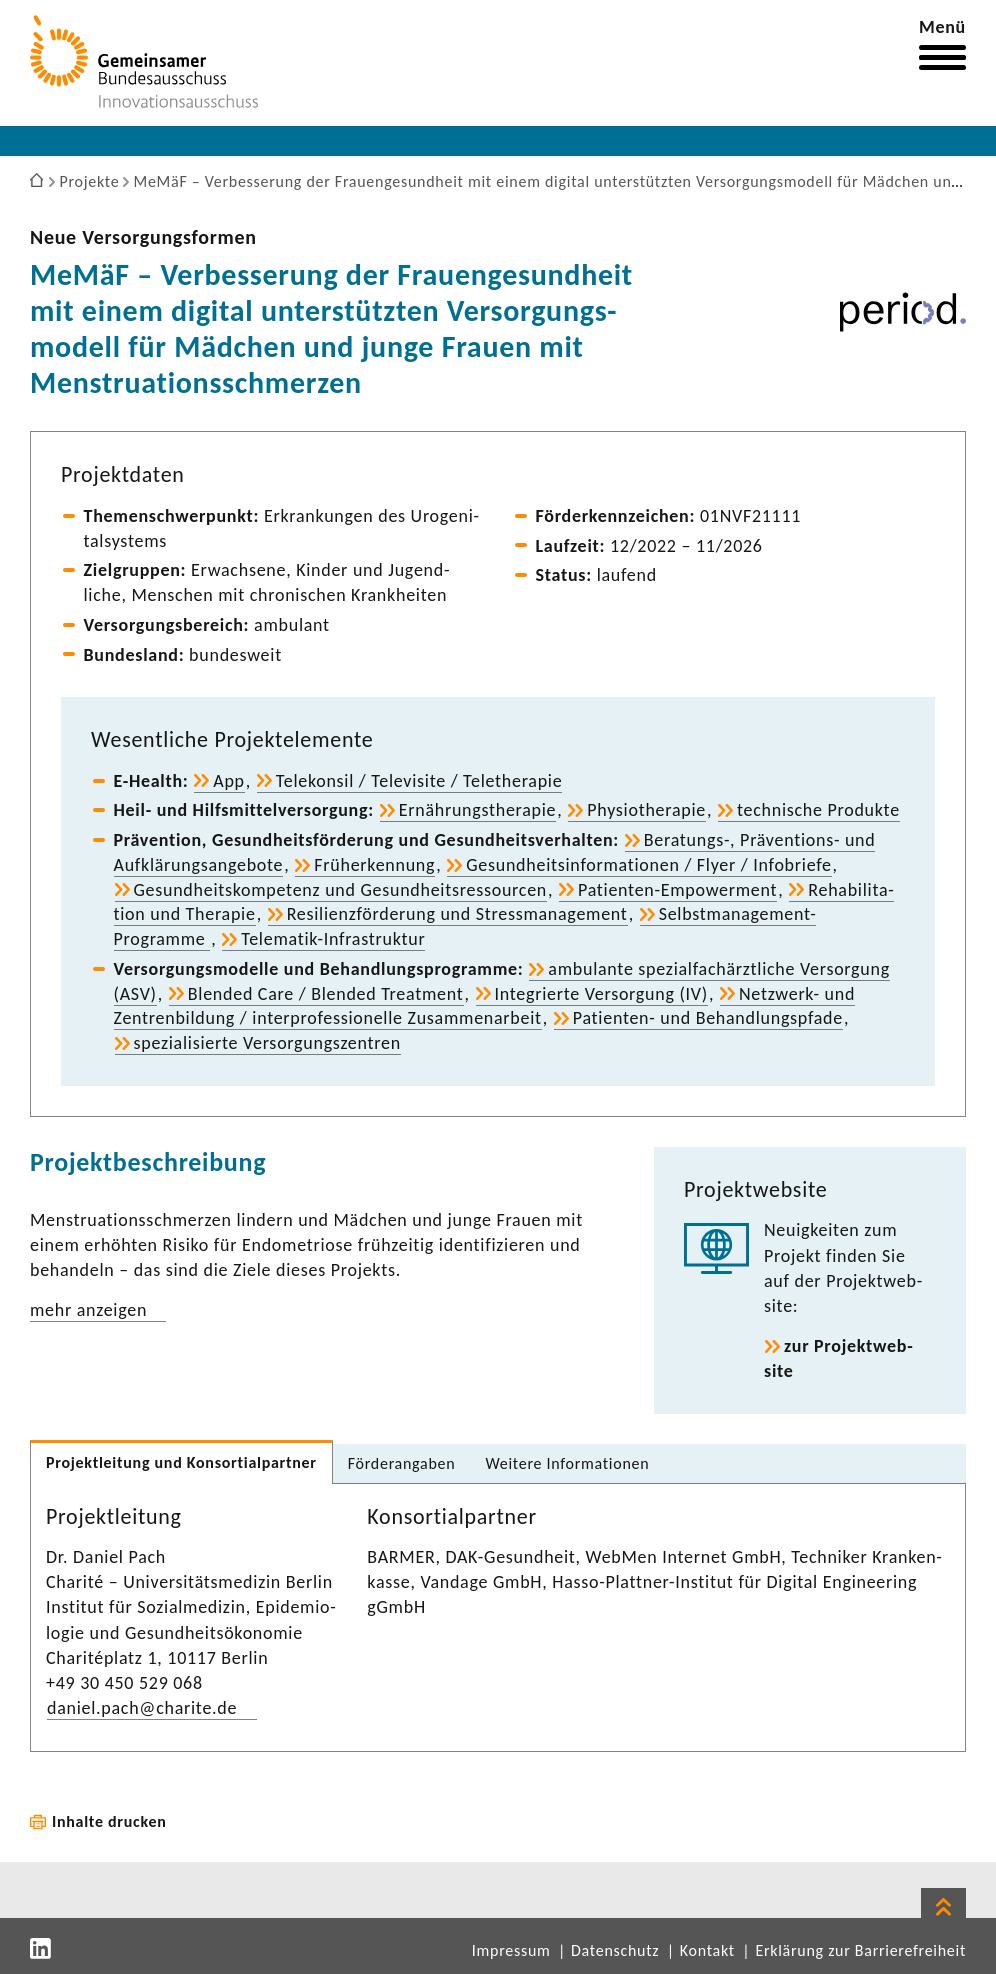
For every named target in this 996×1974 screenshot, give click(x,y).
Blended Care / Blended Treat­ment (326, 994)
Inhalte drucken (109, 1821)
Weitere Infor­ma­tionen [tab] (567, 1463)
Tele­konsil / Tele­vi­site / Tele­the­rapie (419, 781)
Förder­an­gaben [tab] (402, 1463)
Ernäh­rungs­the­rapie (478, 810)
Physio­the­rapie (646, 810)
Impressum (511, 1950)
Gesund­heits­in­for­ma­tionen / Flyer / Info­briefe (648, 865)
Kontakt (707, 1950)
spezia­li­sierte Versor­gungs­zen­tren (267, 1043)
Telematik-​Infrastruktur (333, 939)
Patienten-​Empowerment (677, 890)
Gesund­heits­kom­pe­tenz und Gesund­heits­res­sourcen (340, 890)
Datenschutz (615, 1950)
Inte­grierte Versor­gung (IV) (601, 994)
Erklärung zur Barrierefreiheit (860, 1950)
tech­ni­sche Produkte (818, 810)
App (229, 781)
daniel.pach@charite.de (142, 1708)
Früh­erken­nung (374, 865)
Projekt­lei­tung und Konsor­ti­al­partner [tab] (181, 1462)
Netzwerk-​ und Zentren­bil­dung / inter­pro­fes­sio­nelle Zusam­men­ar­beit (485, 1006)
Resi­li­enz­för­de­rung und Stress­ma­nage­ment (457, 914)
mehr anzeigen (88, 1310)
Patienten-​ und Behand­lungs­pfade (708, 1018)
